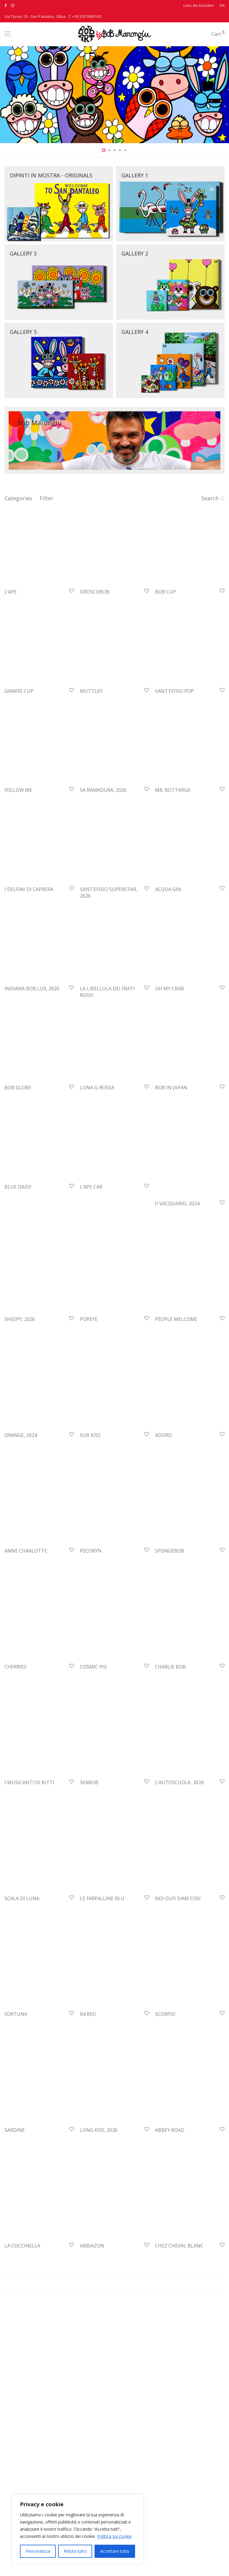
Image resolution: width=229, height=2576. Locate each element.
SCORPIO (165, 2114)
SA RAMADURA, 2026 (103, 840)
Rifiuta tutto (75, 2551)
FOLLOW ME (18, 840)
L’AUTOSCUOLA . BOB (179, 1882)
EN (222, 6)
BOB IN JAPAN (171, 1187)
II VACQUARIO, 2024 (177, 1303)
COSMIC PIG (93, 1766)
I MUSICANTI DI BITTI (29, 1882)
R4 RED (88, 2114)
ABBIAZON (92, 2345)
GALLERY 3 (23, 253)
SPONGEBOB (169, 1650)
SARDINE (14, 2230)
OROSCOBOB (94, 608)
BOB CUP (165, 608)
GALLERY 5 (23, 331)
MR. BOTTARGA (172, 840)
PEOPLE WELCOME (176, 1419)
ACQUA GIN (168, 955)
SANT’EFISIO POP (174, 724)
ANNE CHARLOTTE (25, 1650)
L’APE (10, 608)
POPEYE (89, 1419)
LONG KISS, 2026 (98, 2230)
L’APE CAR (91, 1303)
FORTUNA (15, 2114)
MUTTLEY (91, 724)
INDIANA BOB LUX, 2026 (31, 1071)
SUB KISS (90, 1535)
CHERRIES (15, 1766)
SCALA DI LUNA (21, 1998)
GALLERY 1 (134, 175)
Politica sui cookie (114, 2536)
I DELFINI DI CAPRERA (28, 955)
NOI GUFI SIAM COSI (178, 1998)
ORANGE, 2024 (20, 1535)
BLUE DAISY (17, 1303)
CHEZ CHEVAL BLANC (179, 2345)
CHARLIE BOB (170, 1766)
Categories (18, 498)
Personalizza (38, 2551)
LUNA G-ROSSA (97, 1187)
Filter (46, 498)
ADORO (163, 1535)
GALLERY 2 (134, 253)
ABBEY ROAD (169, 2230)
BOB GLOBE (17, 1187)
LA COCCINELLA (22, 2345)
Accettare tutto (114, 2551)
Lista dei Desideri (198, 6)
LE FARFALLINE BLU (102, 1998)
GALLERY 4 (134, 331)
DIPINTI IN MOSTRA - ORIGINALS (51, 175)
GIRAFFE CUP (18, 724)
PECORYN (91, 1650)
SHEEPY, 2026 (19, 1419)
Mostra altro (114, 2380)
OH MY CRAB (169, 1071)
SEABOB (89, 1882)
